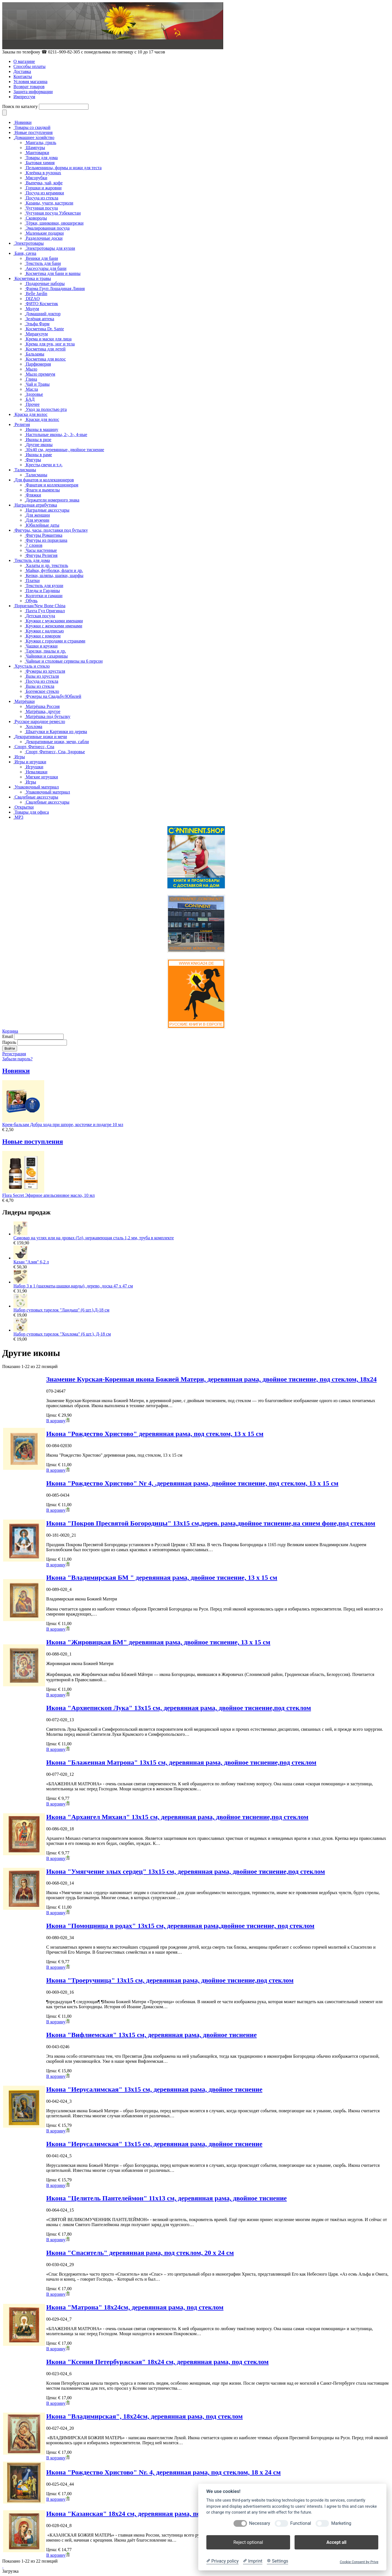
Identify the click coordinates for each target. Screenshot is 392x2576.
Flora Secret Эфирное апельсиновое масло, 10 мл (48, 1195)
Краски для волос (42, 419)
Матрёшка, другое (43, 711)
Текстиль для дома (32, 560)
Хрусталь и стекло (32, 666)
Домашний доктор (43, 313)
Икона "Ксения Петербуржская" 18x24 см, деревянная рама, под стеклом (157, 2361)
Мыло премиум (40, 374)
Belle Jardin (36, 293)
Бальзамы (35, 354)
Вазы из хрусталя (42, 676)
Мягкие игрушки (42, 776)
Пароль (9, 1042)
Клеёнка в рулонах (43, 172)
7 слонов (34, 545)
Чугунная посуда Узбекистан (53, 213)
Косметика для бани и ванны (53, 273)
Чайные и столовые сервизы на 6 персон (64, 661)
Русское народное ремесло (40, 721)
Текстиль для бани (43, 263)
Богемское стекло (42, 691)
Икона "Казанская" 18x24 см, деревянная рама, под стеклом (138, 2513)
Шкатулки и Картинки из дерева (56, 731)
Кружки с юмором (43, 636)
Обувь (32, 600)
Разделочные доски (44, 238)
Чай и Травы (38, 384)
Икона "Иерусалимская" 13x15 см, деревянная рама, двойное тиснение (154, 2089)
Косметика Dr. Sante (45, 328)
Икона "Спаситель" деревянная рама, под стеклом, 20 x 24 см (140, 2252)
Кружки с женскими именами (54, 625)
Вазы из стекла (40, 686)
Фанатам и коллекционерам (52, 484)
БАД (30, 399)
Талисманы (25, 469)
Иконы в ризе (38, 439)
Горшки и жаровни (44, 187)
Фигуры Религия (41, 555)
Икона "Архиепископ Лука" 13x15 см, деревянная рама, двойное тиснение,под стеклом (178, 1707)
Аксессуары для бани (46, 268)
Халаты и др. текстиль (47, 565)
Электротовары (29, 243)
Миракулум (37, 333)
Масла (32, 389)
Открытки (24, 807)
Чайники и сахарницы (47, 656)
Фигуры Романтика (44, 535)
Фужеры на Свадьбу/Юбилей (53, 696)
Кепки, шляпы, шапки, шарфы (54, 575)
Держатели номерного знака (52, 500)
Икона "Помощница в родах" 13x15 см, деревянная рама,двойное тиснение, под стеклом (180, 1925)
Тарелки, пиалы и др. (46, 651)
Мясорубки (36, 177)
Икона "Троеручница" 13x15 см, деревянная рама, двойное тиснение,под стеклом (169, 1980)
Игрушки (34, 766)
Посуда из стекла (42, 198)
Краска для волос (31, 414)
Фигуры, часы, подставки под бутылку (51, 530)
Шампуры (35, 147)
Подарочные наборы (45, 283)
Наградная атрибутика (36, 505)
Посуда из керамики (45, 192)
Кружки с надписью (45, 630)
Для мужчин (37, 520)
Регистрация (14, 1053)
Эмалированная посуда (47, 228)
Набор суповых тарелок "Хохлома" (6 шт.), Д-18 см (62, 1334)
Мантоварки (37, 152)
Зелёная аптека (40, 318)
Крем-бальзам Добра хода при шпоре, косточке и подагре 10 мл (62, 1124)
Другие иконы (39, 444)
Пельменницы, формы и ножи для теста (64, 167)
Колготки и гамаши (44, 595)
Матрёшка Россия (43, 706)
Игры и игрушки (30, 761)
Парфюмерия (38, 364)
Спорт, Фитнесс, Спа (34, 746)
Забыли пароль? (17, 1058)
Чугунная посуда (42, 208)
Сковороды (36, 218)
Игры (20, 756)
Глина (31, 379)
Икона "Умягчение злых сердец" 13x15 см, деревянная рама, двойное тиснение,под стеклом (185, 1871)
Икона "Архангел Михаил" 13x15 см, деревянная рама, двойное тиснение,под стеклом (177, 1817)
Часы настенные (41, 550)
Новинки (23, 122)
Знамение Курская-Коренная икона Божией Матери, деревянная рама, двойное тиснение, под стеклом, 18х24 (211, 1379)
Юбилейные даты (42, 525)
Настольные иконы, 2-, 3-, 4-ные (56, 434)
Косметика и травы (33, 278)
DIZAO (33, 298)
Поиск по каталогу (20, 106)
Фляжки (33, 495)
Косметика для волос (46, 359)
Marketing (341, 2523)
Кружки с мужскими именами (54, 620)
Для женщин (38, 515)
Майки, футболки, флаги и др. (54, 570)
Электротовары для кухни (50, 248)
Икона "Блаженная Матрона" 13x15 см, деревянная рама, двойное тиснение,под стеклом (181, 1762)
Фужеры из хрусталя (45, 671)
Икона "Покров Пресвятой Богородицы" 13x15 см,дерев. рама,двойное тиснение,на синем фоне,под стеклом (210, 1523)
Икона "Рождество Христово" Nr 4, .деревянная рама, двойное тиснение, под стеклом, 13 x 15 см (192, 1483)
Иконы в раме (39, 454)
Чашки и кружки (41, 646)
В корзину (58, 1420)
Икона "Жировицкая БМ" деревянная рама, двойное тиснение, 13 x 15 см (158, 1642)
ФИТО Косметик (42, 303)
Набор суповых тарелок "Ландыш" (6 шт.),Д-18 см (61, 1310)
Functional (300, 2523)
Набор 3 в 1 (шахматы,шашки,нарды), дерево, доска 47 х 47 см (73, 1286)
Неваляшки (36, 771)
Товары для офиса (32, 812)
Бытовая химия (40, 162)
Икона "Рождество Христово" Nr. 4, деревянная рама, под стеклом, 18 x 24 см (163, 2472)
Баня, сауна (25, 253)
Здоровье (34, 394)
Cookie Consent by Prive (359, 2562)
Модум (32, 308)
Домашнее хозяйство (34, 137)
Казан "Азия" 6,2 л (31, 1261)
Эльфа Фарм (38, 323)
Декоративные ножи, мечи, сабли (57, 741)
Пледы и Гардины (43, 590)
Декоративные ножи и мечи (41, 736)
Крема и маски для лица (49, 338)
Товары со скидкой (32, 127)
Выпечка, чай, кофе (44, 182)
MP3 (19, 817)
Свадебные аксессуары (36, 797)
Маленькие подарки (45, 233)
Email (7, 1036)
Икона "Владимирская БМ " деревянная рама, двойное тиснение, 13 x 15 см (161, 1577)
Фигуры (33, 459)
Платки (33, 580)
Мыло (31, 369)
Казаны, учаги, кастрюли (49, 203)
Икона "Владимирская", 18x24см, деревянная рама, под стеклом (144, 2416)
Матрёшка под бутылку (48, 716)
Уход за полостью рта (46, 409)
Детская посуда (40, 615)
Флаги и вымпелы (43, 490)
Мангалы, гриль (41, 142)
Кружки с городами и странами (55, 641)
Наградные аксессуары (47, 510)
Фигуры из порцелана (46, 540)
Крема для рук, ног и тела (50, 344)
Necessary (259, 2523)
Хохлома (34, 726)
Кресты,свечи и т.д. (44, 464)
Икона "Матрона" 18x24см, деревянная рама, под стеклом (134, 2307)
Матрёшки (25, 701)
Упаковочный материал (37, 787)
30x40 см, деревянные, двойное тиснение (65, 449)
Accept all (336, 2542)
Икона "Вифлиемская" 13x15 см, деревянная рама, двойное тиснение (151, 2034)
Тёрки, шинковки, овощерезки (54, 223)
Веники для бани (42, 258)
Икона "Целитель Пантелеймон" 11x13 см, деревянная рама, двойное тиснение (166, 2198)
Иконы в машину (42, 429)
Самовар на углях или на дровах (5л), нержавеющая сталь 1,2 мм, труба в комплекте (93, 1237)
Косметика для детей (46, 349)
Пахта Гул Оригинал (45, 610)
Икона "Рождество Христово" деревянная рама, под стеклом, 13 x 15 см (154, 1433)
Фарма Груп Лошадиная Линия (55, 288)
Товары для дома (42, 157)
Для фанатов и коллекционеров (44, 479)
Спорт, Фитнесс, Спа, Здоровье (55, 751)
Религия (22, 424)
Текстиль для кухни (44, 585)
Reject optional (248, 2542)
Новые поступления (34, 132)
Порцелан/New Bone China (40, 605)
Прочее (32, 404)
